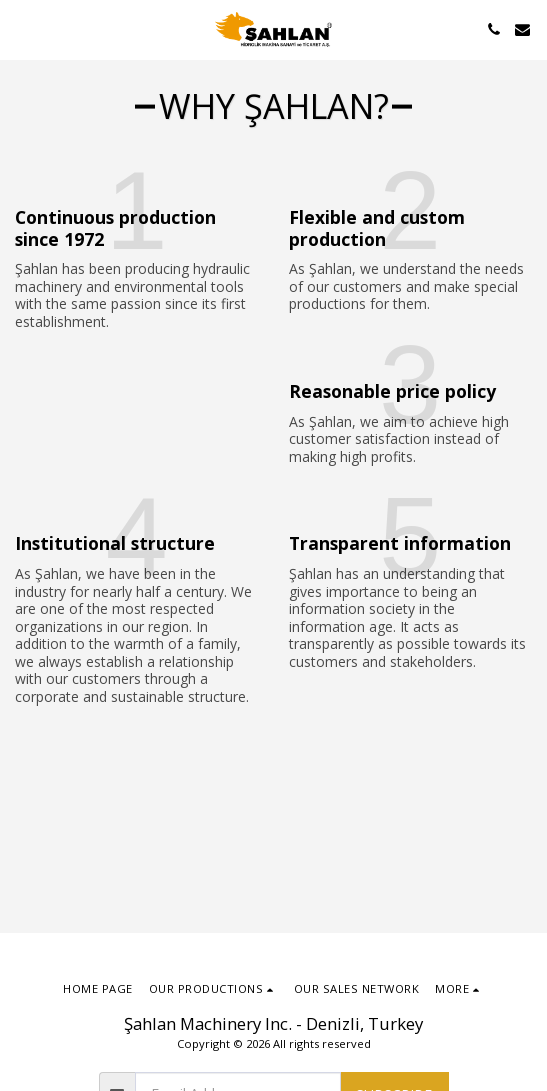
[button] (22, 28)
